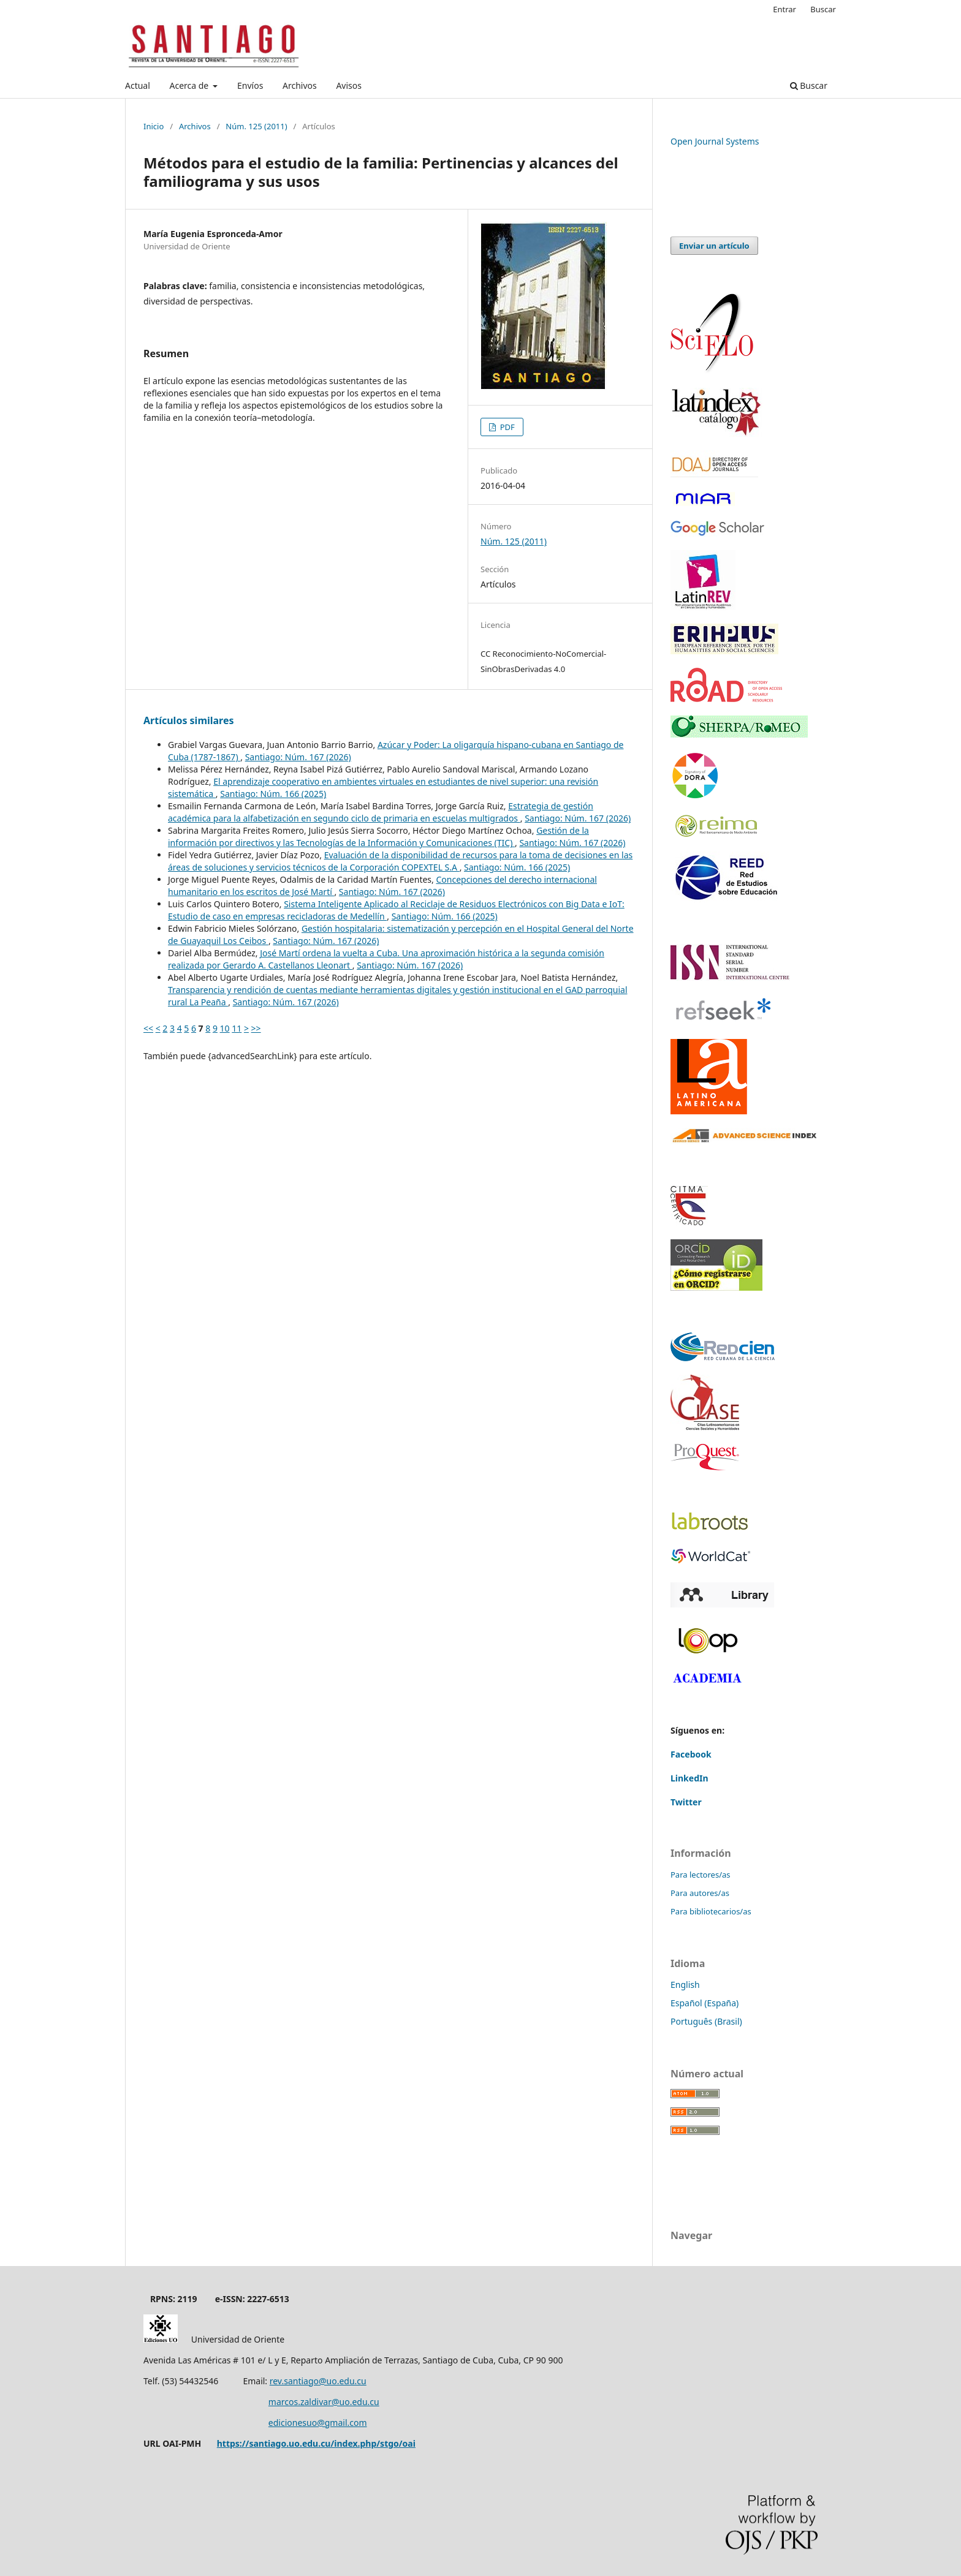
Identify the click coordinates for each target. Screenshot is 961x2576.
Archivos (300, 85)
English (685, 1984)
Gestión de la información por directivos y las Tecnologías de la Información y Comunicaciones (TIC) (378, 836)
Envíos (250, 85)
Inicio (153, 126)
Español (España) (704, 2003)
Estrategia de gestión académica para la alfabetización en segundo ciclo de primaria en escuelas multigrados (380, 812)
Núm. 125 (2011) (256, 126)
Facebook (691, 1754)
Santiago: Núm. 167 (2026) (298, 757)
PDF (506, 426)
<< (148, 1028)
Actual (137, 85)
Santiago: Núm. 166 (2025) (273, 793)
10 (225, 1028)
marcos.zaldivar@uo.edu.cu (323, 2402)
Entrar (784, 9)
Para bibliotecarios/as (710, 1911)
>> (256, 1028)
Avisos (349, 85)
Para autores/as (699, 1892)
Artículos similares (188, 720)
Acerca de (189, 85)
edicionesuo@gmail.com (317, 2422)
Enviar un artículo (714, 245)
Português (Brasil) (706, 2021)
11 (236, 1028)
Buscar (808, 85)
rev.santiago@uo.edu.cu (318, 2381)
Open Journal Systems (714, 141)
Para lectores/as (700, 1874)
